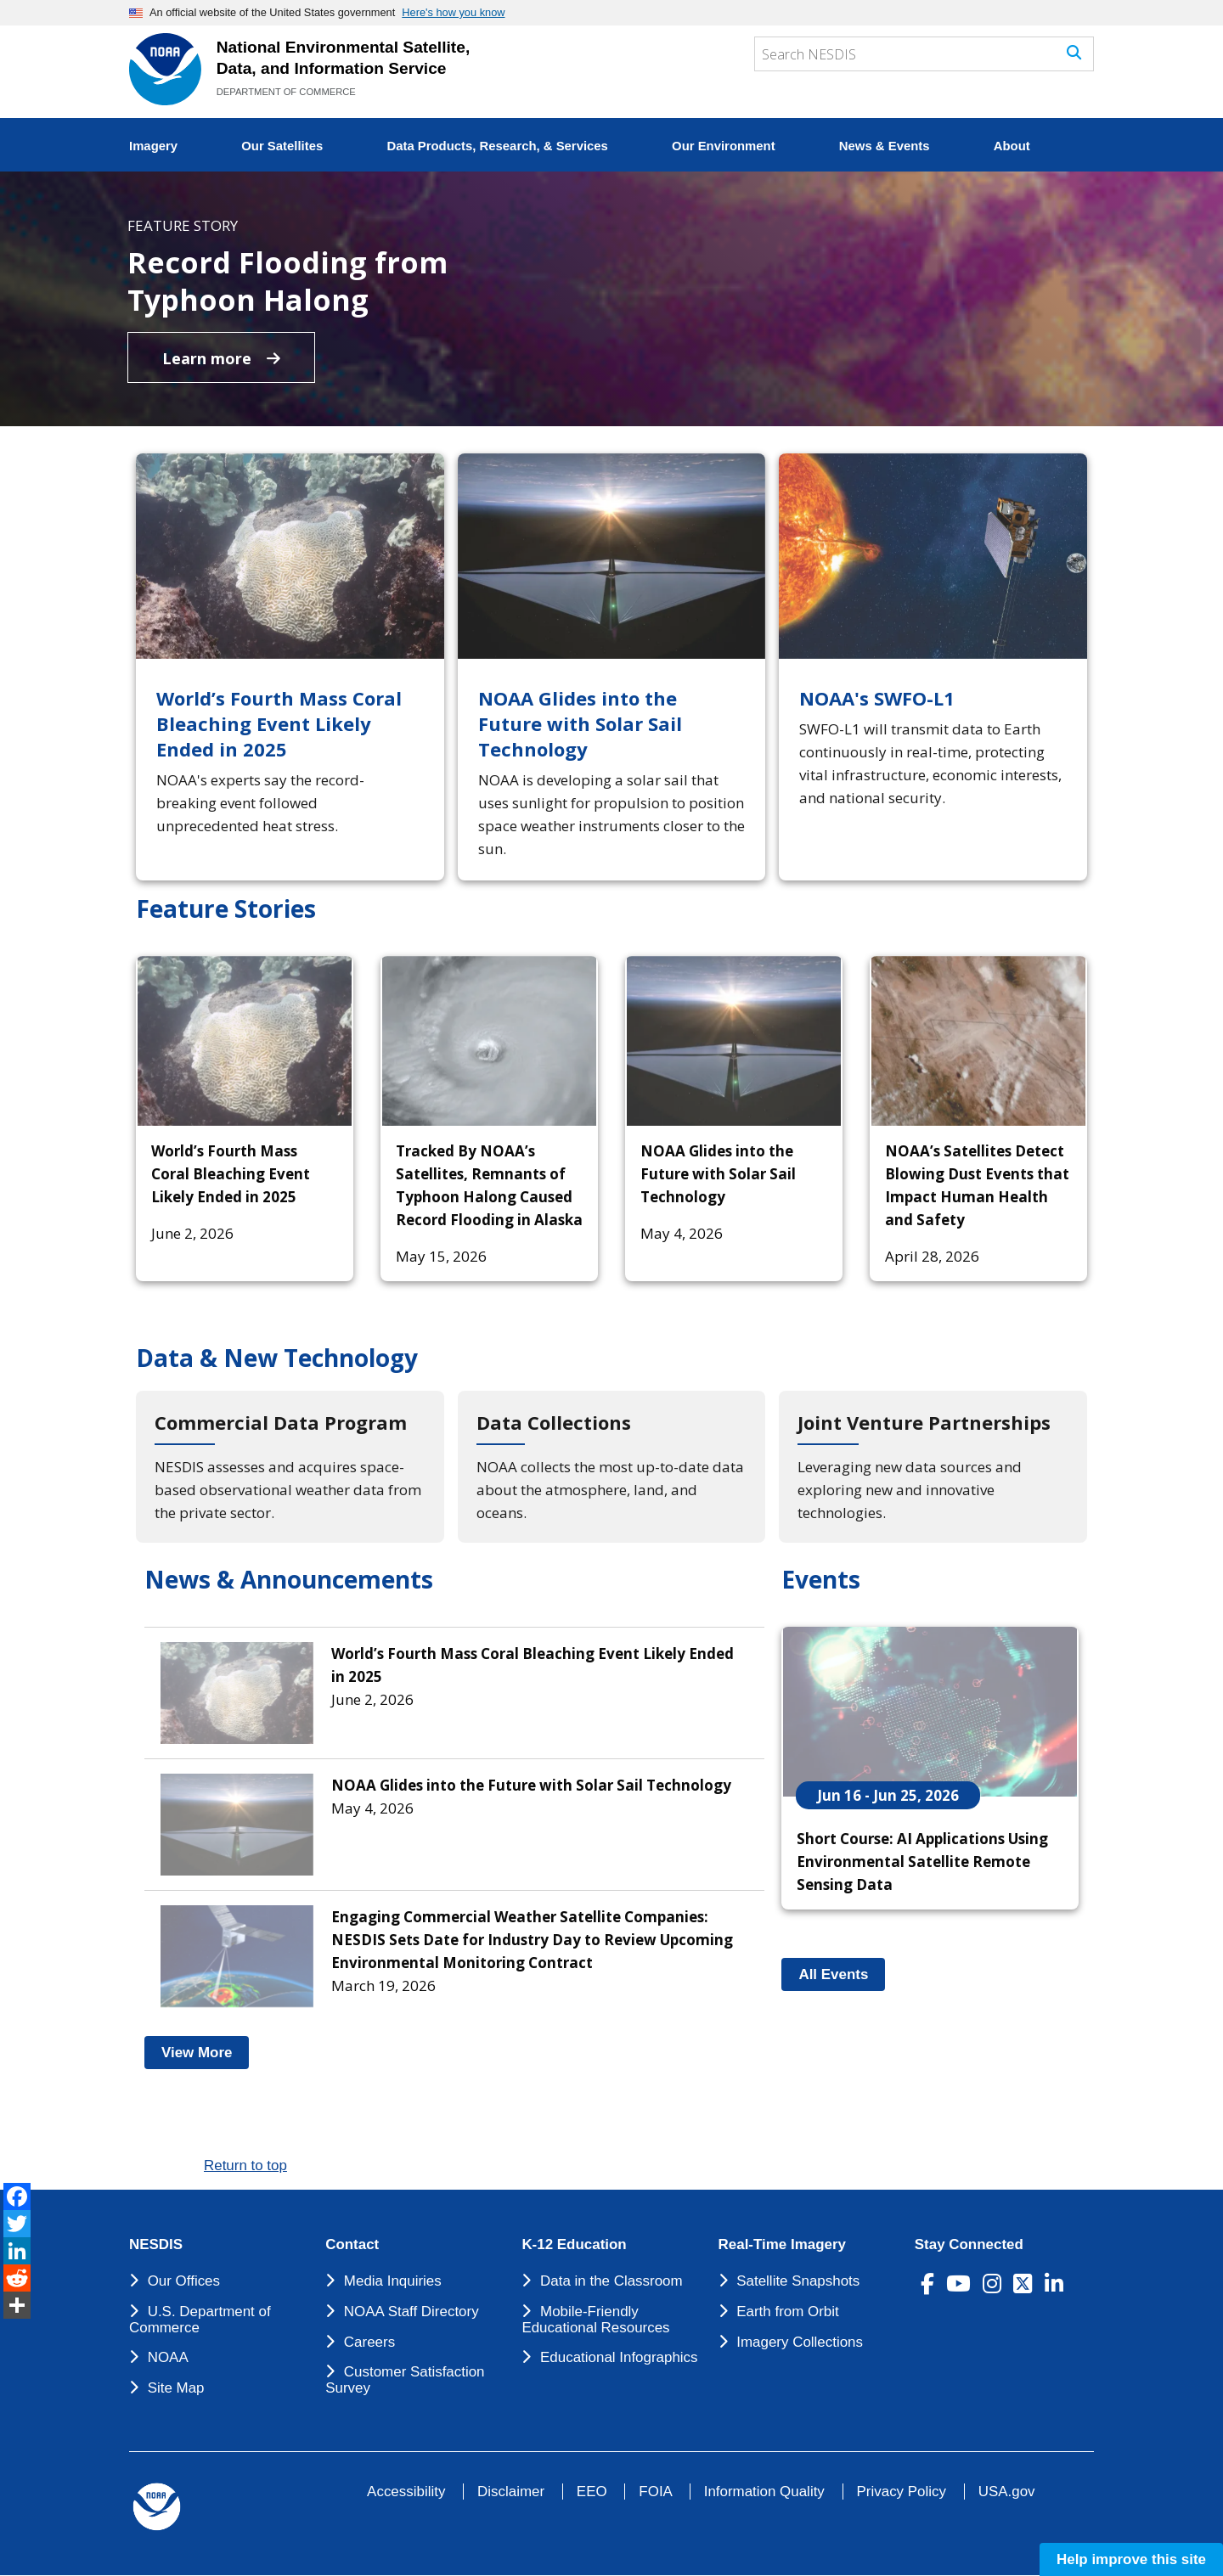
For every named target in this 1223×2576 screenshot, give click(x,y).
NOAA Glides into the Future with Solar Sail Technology (718, 1173)
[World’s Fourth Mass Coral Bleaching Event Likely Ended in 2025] (290, 666)
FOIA (655, 2491)
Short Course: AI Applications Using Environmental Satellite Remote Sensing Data (922, 1861)
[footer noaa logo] (156, 2506)
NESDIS (156, 2245)
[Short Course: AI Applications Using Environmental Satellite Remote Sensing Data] (930, 1712)
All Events (841, 1974)
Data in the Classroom (611, 2281)
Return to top (245, 2165)
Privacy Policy (901, 2491)
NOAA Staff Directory (411, 2311)
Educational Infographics (619, 2357)
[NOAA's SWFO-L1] (933, 666)
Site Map (176, 2388)
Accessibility (406, 2491)
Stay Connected (969, 2245)
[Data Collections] (612, 1467)
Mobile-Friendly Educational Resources (595, 2319)
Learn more (221, 358)
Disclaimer (510, 2491)
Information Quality (764, 2491)
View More (205, 2052)
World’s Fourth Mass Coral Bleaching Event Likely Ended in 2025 (230, 1173)
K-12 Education (573, 2245)
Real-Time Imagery (782, 2245)
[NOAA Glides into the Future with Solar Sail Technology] (612, 666)
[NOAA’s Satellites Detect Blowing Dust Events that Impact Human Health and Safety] (978, 1041)
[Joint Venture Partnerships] (933, 1467)
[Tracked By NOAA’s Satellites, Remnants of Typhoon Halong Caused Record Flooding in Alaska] (489, 1041)
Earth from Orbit (787, 2311)
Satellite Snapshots (797, 2281)
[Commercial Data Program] (290, 1467)
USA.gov (1006, 2491)
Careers (369, 2342)
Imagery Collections (799, 2342)
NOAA (168, 2357)
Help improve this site (1131, 2559)
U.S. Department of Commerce (200, 2319)
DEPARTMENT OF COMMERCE (286, 92)
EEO (592, 2491)
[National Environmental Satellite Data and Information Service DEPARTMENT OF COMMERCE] (165, 69)
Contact (352, 2245)
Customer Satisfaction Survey (404, 2380)
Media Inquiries (393, 2281)
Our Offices (184, 2281)
